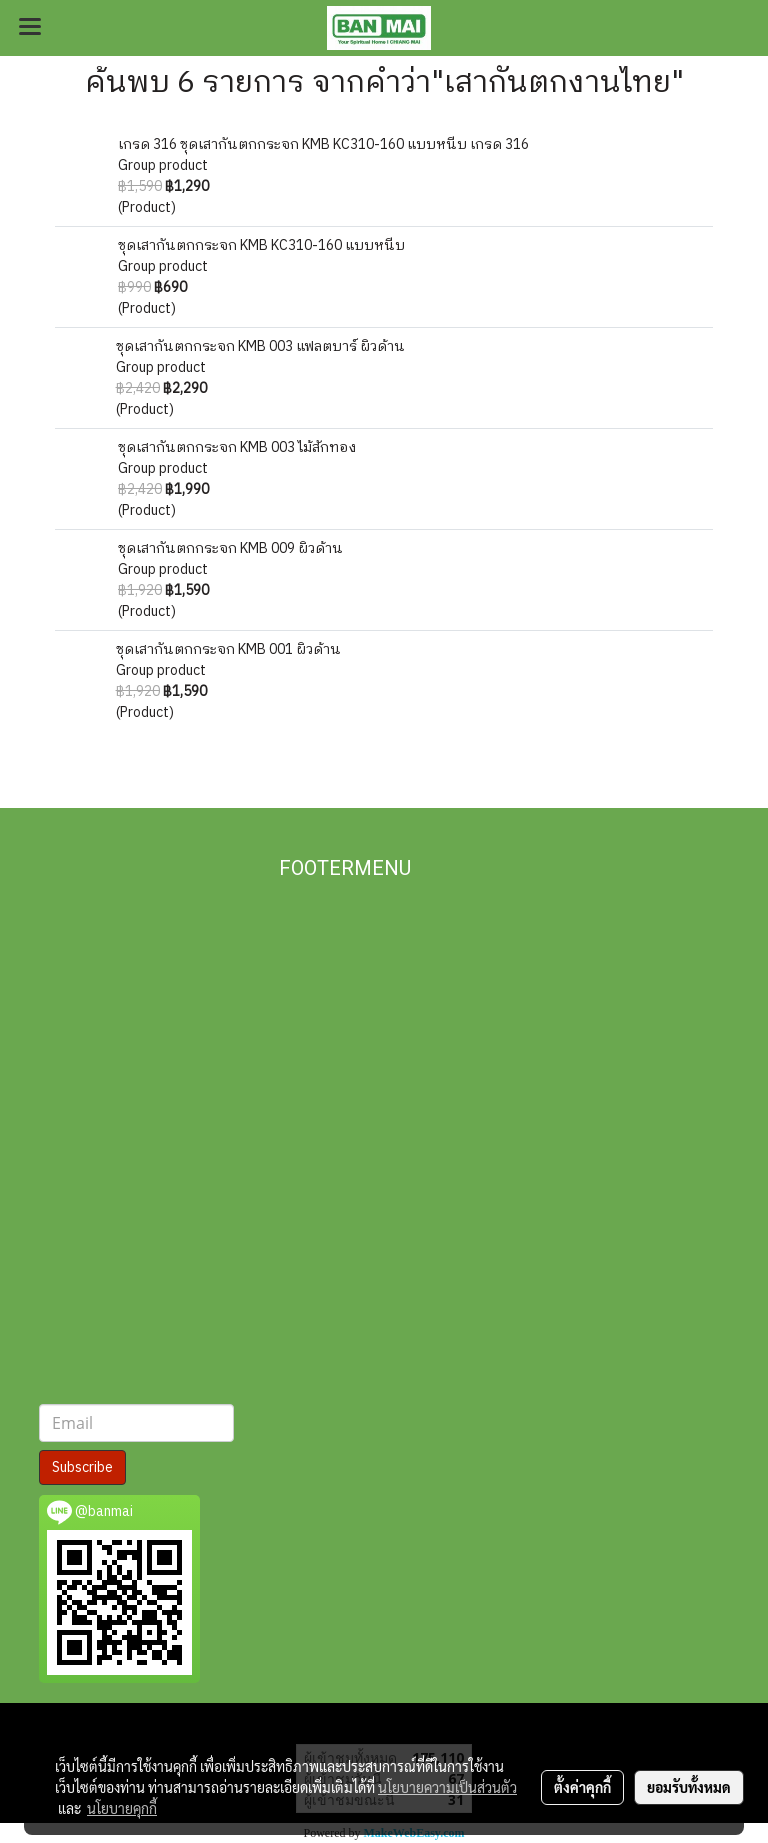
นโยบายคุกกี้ (122, 1808)
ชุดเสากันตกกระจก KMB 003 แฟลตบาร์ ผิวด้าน (260, 346)
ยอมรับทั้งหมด (689, 1787)
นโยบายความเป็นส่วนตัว (447, 1787)
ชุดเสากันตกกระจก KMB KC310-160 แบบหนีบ (261, 245)
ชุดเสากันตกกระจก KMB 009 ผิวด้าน (230, 548)
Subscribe (82, 1467)
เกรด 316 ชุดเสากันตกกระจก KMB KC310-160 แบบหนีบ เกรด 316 (323, 144)
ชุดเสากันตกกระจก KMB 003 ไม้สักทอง (237, 447)
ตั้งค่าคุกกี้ (582, 1787)
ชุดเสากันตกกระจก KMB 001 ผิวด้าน (228, 649)
